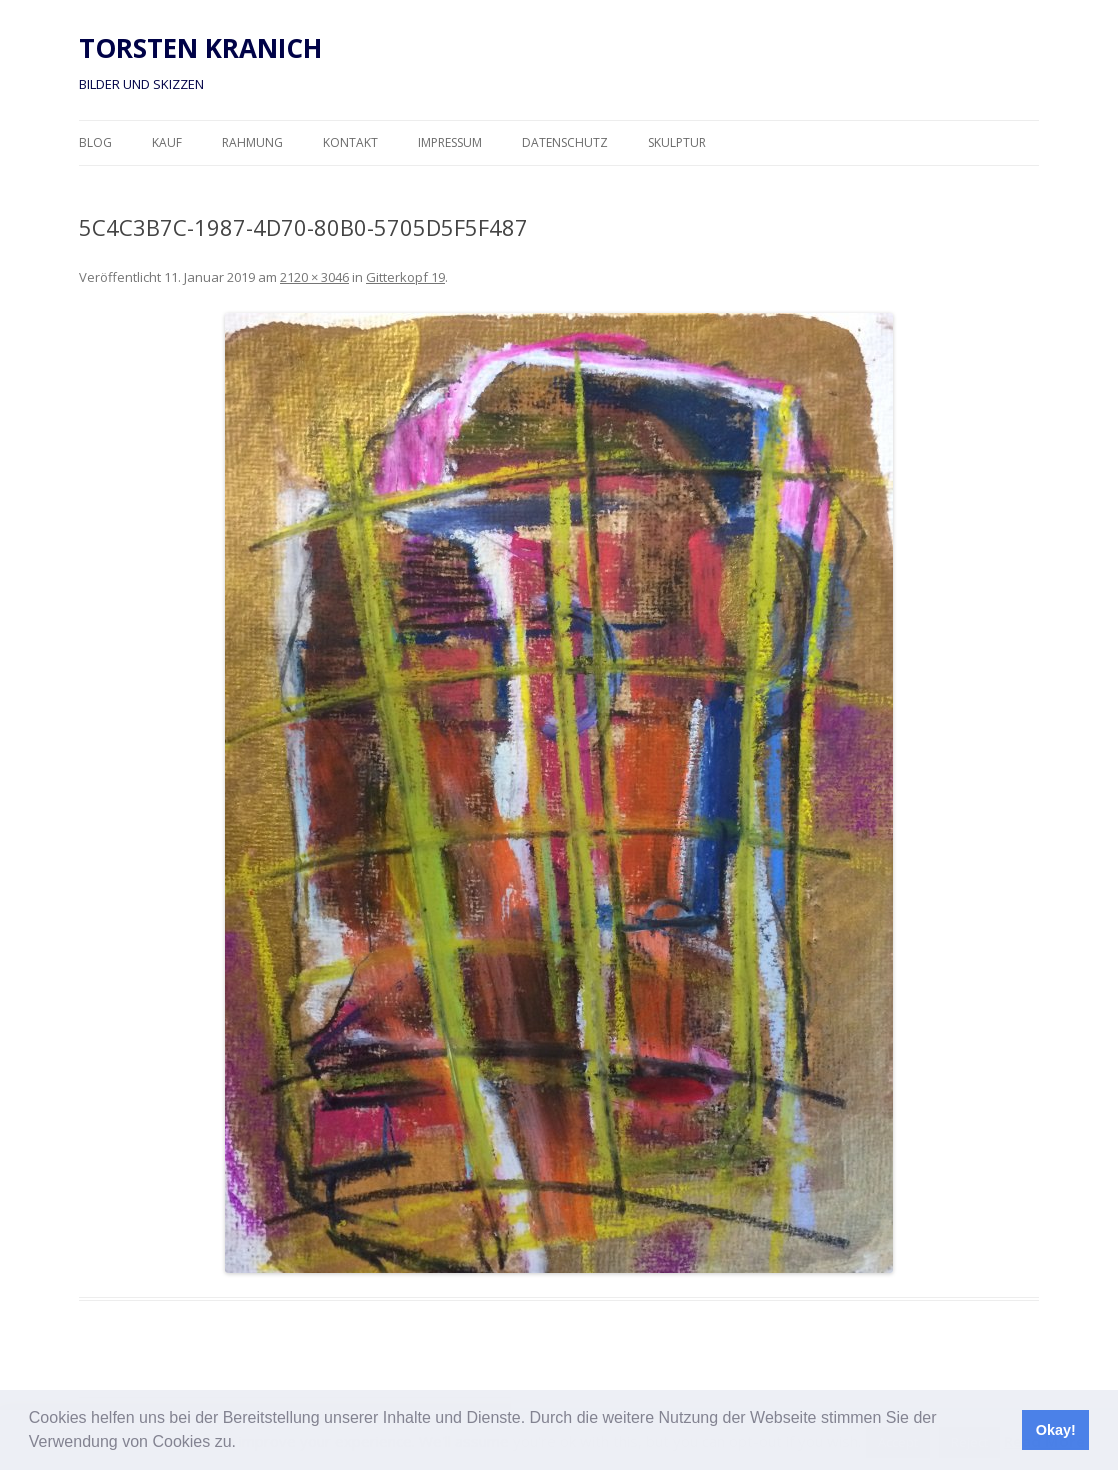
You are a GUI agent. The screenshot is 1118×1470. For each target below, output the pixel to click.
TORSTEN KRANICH (200, 48)
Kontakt (350, 142)
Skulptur (677, 142)
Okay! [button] (1056, 1430)
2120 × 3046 (314, 277)
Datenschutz (565, 142)
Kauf (167, 142)
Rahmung (252, 142)
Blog (95, 142)
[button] (243, 1444)
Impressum (450, 142)
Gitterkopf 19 (405, 277)
